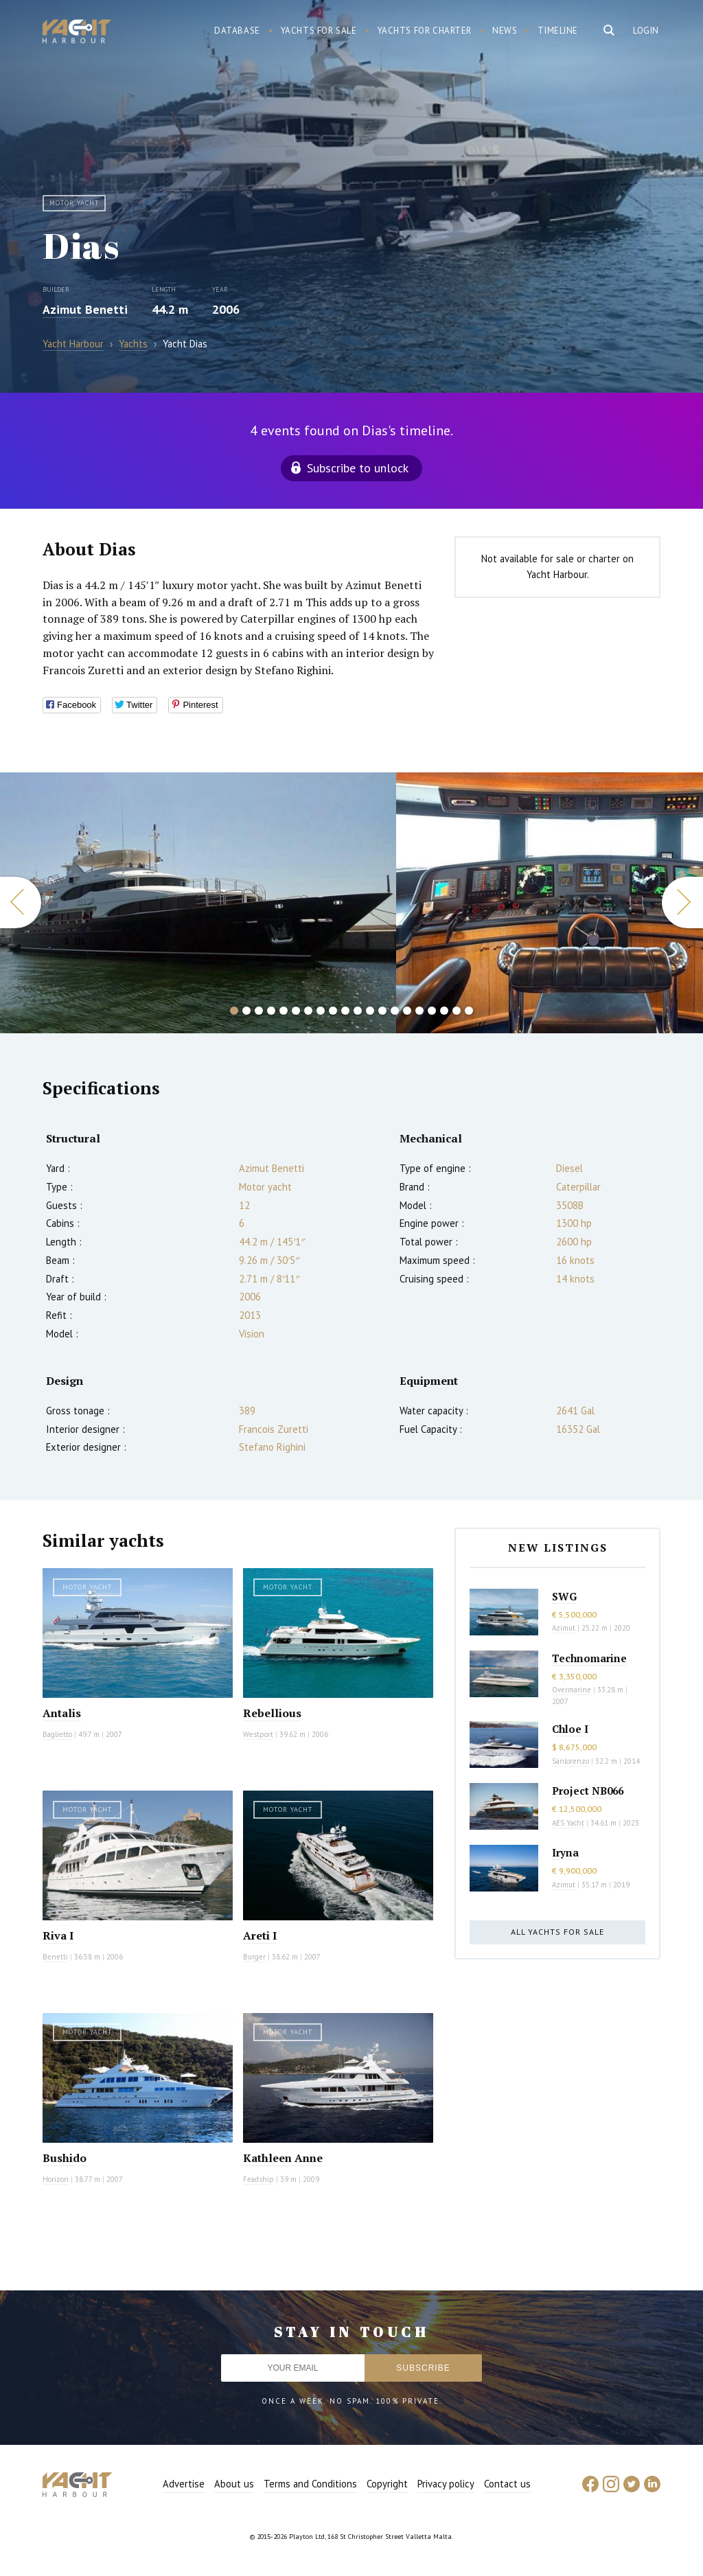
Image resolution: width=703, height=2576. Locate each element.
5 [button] (283, 1011)
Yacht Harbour (77, 33)
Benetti (55, 1957)
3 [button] (259, 1011)
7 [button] (308, 1011)
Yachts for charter (425, 30)
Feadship (258, 2179)
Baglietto (57, 1734)
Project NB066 (587, 1790)
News (504, 30)
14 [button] (395, 1011)
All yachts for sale (557, 1932)
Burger (254, 1957)
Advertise (184, 2483)
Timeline (558, 30)
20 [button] (469, 1011)
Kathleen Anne (283, 2157)
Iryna (565, 1852)
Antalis (62, 1713)
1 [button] (234, 1011)
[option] (198, 902)
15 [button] (407, 1011)
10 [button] (345, 1011)
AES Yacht (568, 1823)
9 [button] (333, 1011)
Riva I (58, 1935)
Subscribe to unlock (357, 468)
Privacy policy (445, 2483)
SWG (564, 1596)
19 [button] (456, 1011)
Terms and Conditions (310, 2483)
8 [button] (320, 1011)
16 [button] (419, 1011)
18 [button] (444, 1011)
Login (646, 30)
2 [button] (246, 1011)
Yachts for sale (319, 30)
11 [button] (358, 1011)
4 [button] (271, 1011)
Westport (258, 1734)
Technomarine (589, 1658)
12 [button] (370, 1011)
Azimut (563, 1628)
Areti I (260, 1935)
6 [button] (296, 1011)
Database (237, 30)
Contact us (507, 2483)
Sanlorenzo (570, 1761)
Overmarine (572, 1689)
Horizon (56, 2179)
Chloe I (570, 1729)
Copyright (387, 2483)
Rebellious (272, 1713)
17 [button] (432, 1011)
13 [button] (382, 1011)
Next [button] (682, 902)
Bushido (65, 2157)
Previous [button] (20, 902)
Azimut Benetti (85, 309)
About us (234, 2483)
